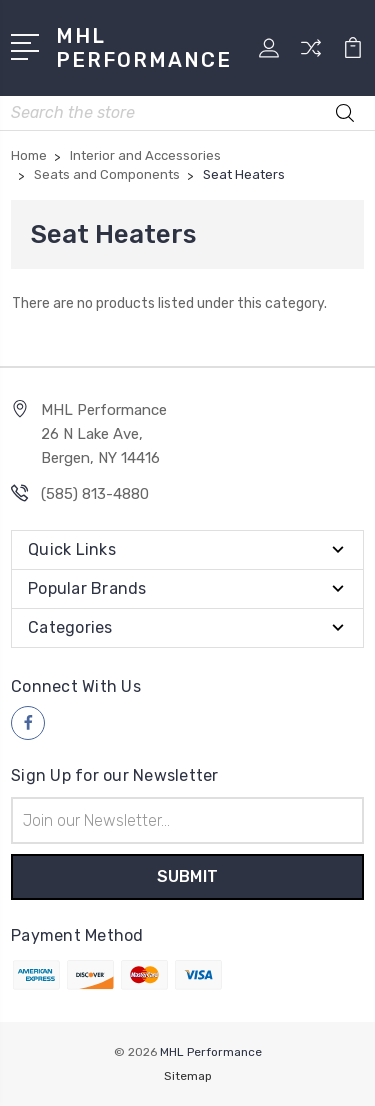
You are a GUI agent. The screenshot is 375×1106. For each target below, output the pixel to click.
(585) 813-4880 (95, 494)
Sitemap (188, 1076)
